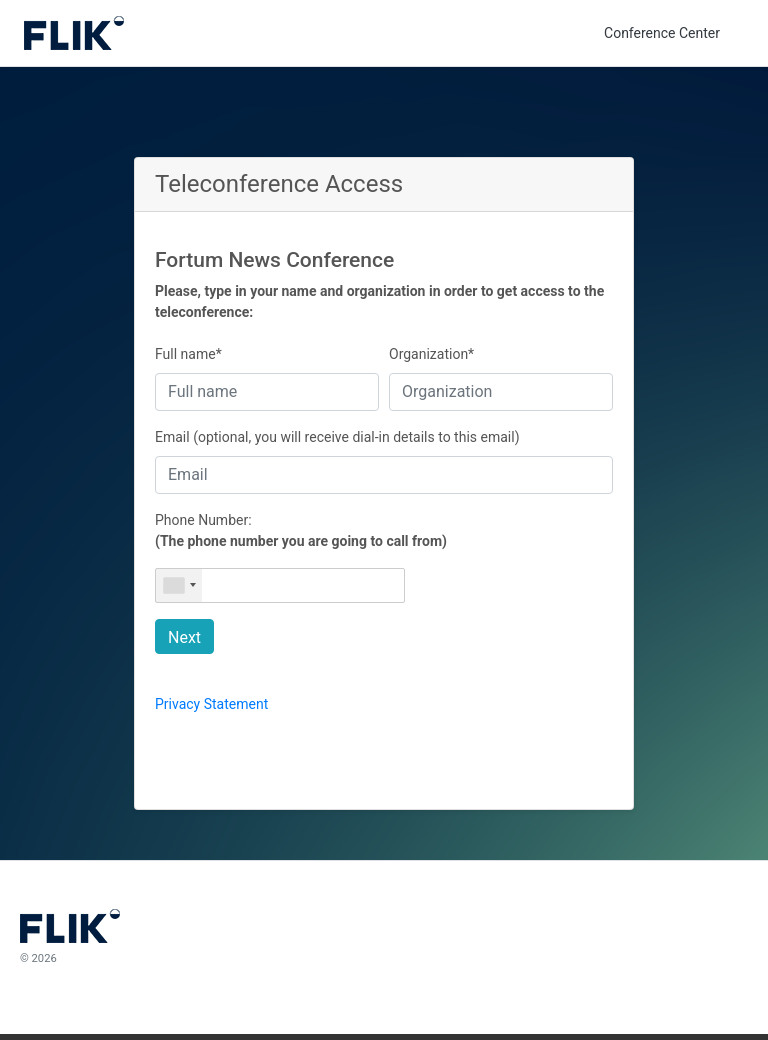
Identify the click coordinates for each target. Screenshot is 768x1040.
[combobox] (179, 585)
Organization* (431, 354)
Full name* (188, 354)
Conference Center (662, 33)
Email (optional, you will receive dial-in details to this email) (337, 437)
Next (184, 637)
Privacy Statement (211, 704)
